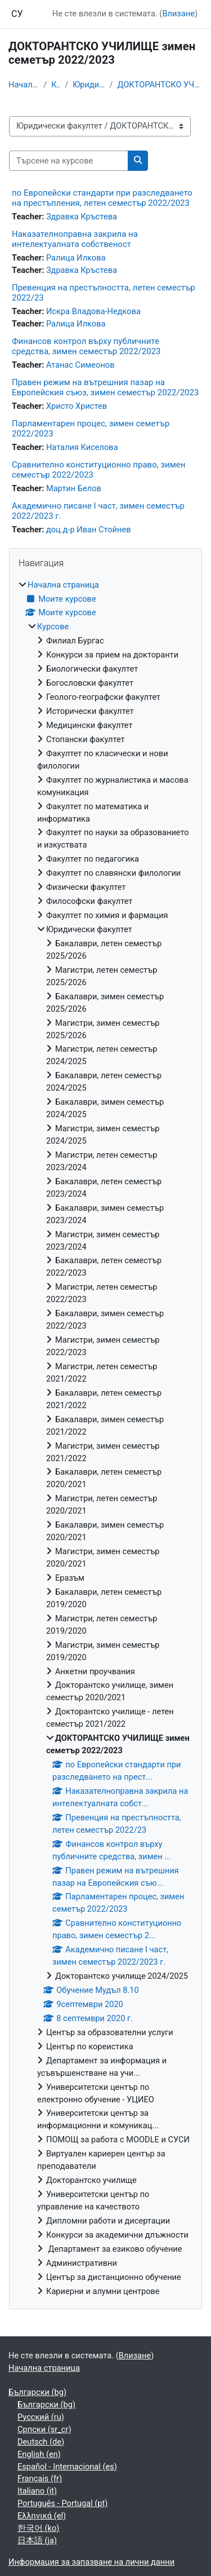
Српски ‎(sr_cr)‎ (44, 2429)
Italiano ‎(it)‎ (37, 2491)
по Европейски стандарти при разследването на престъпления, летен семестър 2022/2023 (102, 198)
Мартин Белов (73, 488)
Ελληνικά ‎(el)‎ (41, 2516)
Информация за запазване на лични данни (91, 2562)
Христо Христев (76, 406)
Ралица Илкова (76, 258)
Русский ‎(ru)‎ (40, 2417)
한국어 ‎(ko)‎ (38, 2528)
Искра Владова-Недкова (93, 311)
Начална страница (23, 85)
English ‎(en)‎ (39, 2454)
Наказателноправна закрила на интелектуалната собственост (75, 239)
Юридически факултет (89, 85)
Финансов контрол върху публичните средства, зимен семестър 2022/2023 (86, 346)
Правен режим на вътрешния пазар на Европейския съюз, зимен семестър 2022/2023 (105, 387)
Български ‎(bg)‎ (37, 2392)
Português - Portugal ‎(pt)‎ (62, 2503)
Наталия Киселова (82, 447)
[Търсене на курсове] (68, 161)
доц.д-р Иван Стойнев (88, 529)
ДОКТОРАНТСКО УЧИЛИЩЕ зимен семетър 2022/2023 (160, 85)
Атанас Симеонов (80, 365)
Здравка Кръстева (81, 216)
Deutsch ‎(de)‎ (40, 2442)
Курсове (55, 85)
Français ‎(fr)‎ (39, 2478)
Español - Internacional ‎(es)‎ (67, 2467)
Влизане (178, 13)
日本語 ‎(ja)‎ (37, 2540)
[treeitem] (105, 1438)
